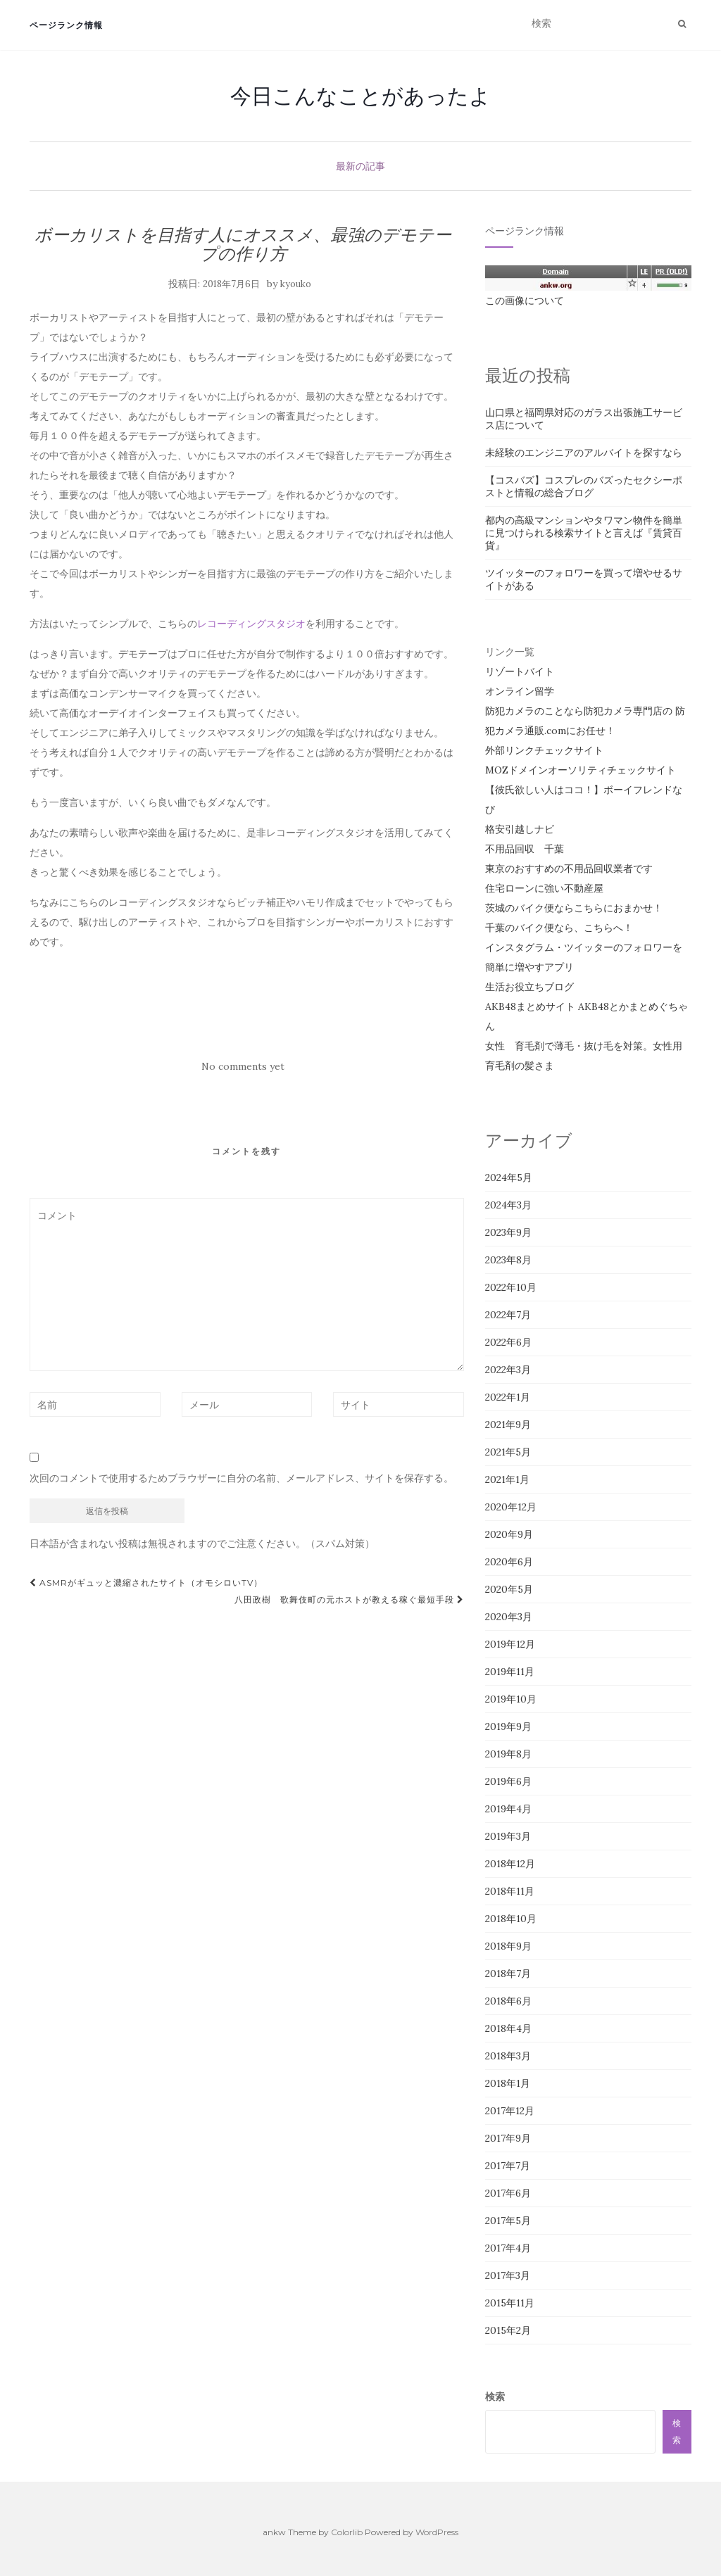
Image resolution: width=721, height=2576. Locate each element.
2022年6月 (508, 1342)
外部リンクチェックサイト (544, 750)
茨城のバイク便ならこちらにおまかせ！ (574, 908)
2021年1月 (507, 1479)
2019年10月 (511, 1699)
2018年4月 (508, 2028)
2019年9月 (508, 1726)
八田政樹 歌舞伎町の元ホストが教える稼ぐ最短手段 (349, 1599)
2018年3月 (508, 2056)
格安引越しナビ (519, 829)
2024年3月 (508, 1205)
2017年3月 (507, 2275)
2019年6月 (508, 1781)
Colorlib (347, 2532)
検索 (495, 2396)
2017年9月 (508, 2138)
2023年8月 (508, 1260)
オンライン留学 (519, 691)
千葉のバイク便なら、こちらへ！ (559, 927)
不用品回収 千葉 (524, 848)
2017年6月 (508, 2193)
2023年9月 (508, 1232)
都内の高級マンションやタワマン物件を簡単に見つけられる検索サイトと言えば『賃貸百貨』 (583, 533)
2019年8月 (508, 1754)
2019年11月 (509, 1671)
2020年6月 (509, 1561)
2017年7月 (507, 2165)
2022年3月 (508, 1369)
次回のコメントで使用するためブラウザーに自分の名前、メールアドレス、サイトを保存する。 (241, 1478)
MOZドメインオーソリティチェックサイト (580, 770)
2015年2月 (508, 2330)
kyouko (295, 284)
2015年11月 (509, 2303)
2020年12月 (511, 1507)
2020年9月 (509, 1534)
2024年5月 (508, 1177)
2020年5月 (509, 1589)
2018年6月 (508, 2001)
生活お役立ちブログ (529, 986)
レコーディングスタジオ (251, 623)
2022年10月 (511, 1287)
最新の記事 (360, 166)
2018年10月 (511, 1918)
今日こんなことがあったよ (360, 95)
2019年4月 (508, 1808)
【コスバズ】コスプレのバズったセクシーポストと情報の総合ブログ (583, 486)
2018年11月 (509, 1891)
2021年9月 (508, 1424)
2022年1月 (507, 1397)
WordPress (436, 2532)
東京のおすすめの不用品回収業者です (569, 868)
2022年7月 (508, 1314)
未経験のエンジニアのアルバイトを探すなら (583, 452)
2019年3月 (508, 1836)
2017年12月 (509, 2110)
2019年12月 (510, 1644)
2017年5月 (508, 2220)
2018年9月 (508, 1946)
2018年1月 (507, 2083)
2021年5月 (508, 1452)
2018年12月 (510, 1863)
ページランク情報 (66, 25)
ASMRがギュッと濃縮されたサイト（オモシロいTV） (146, 1582)
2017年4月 (508, 2248)
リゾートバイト (519, 671)
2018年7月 (508, 1973)
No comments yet (242, 1066)
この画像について (524, 300)
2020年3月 (508, 1616)
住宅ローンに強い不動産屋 (544, 888)
